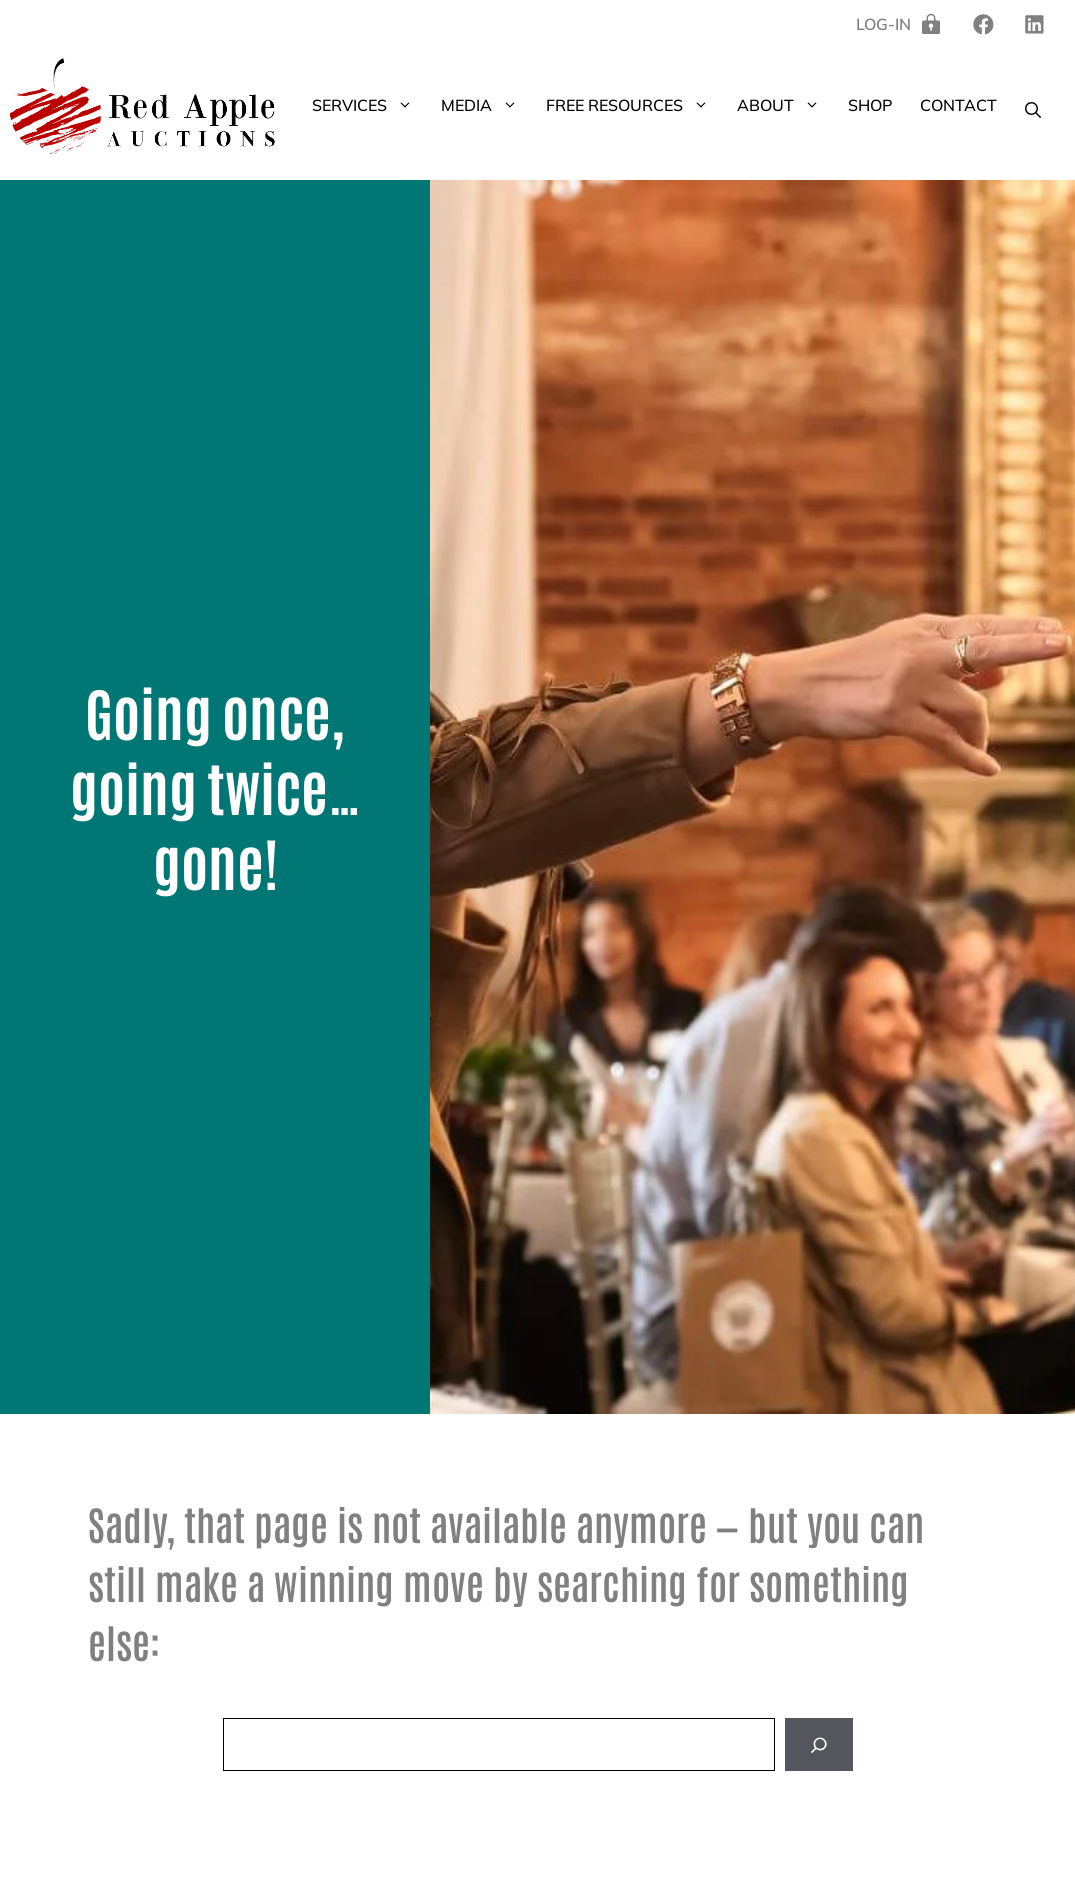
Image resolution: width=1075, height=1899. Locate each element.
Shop (870, 105)
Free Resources (634, 105)
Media (486, 105)
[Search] (819, 1744)
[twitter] (1034, 24)
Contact (958, 105)
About (785, 105)
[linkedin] (983, 24)
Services (369, 105)
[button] (407, 105)
